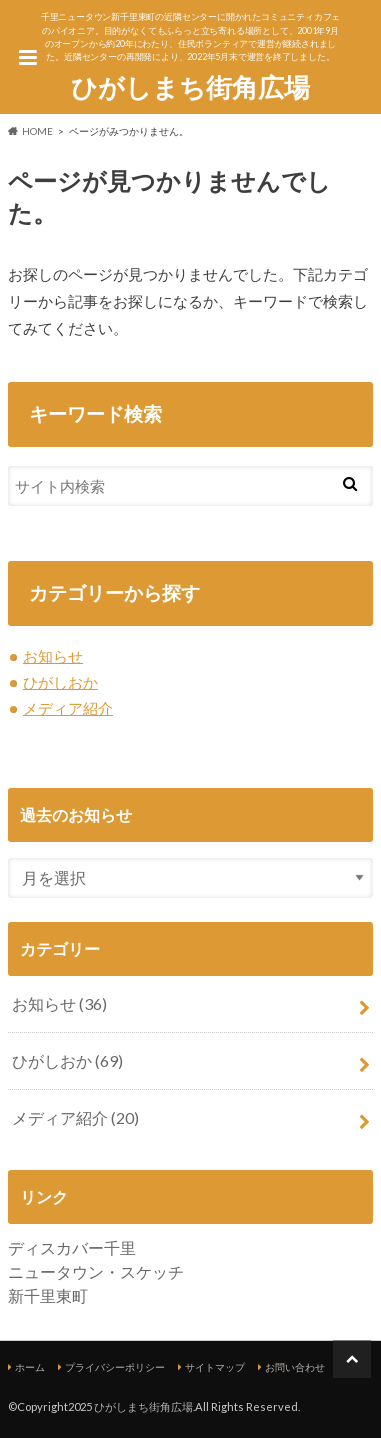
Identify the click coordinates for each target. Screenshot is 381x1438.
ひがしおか (60, 682)
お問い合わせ (295, 1367)
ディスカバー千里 (72, 1247)
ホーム (30, 1367)
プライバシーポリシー (115, 1367)
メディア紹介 (68, 708)
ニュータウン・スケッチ (96, 1271)
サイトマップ (215, 1367)
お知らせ (53, 656)
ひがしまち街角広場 (190, 87)
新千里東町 (48, 1295)
